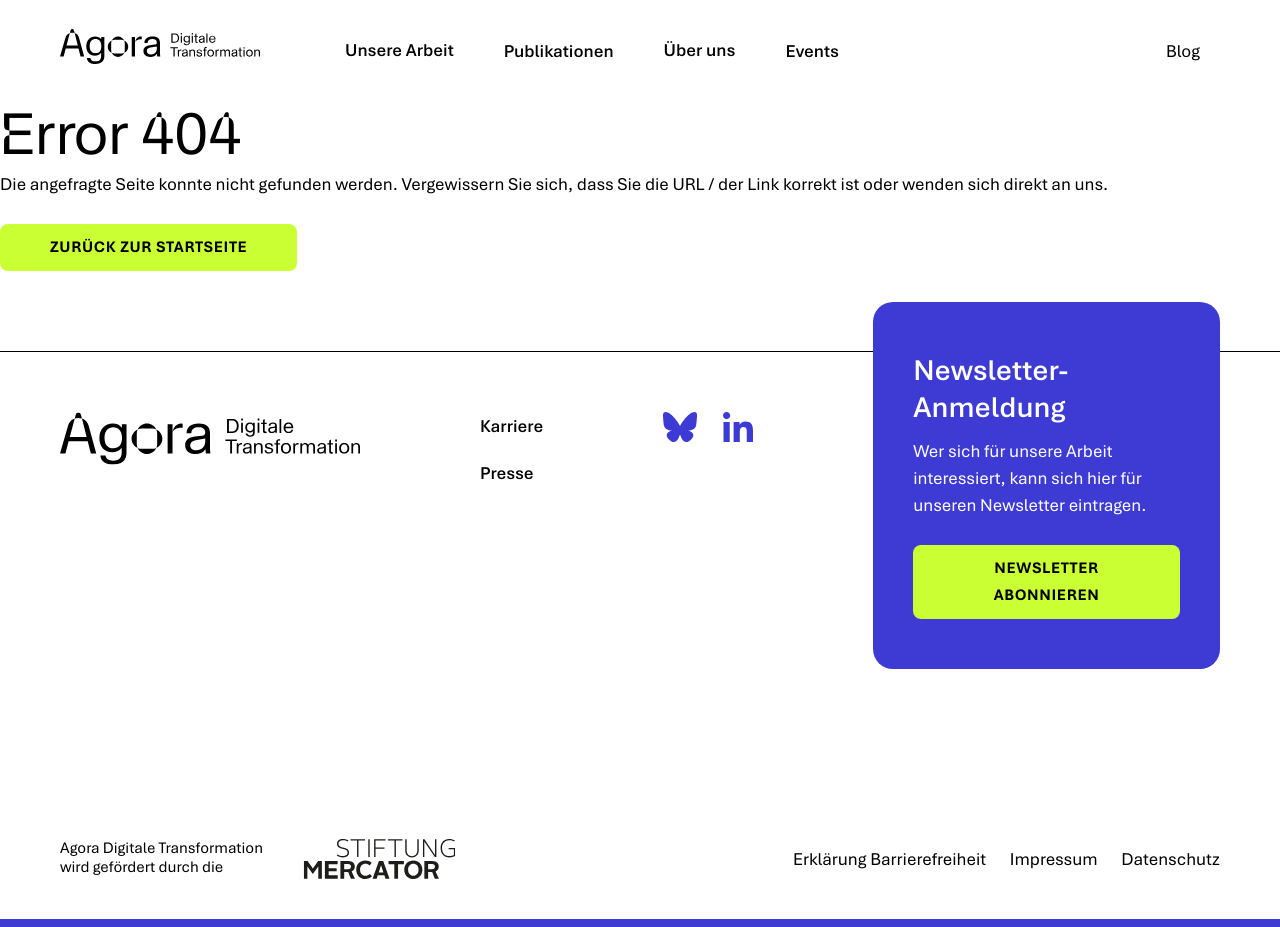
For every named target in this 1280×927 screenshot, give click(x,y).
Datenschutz (1170, 858)
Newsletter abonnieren (1047, 581)
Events (813, 50)
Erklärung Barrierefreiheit (889, 858)
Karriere (511, 425)
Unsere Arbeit (399, 49)
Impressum (1054, 858)
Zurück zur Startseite (148, 247)
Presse (507, 472)
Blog (1183, 50)
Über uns (700, 49)
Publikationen (559, 50)
